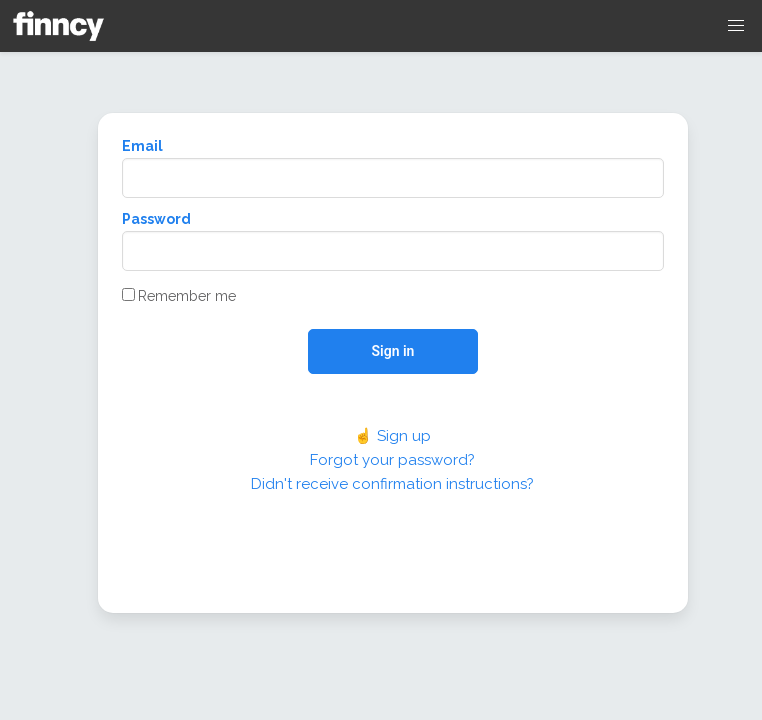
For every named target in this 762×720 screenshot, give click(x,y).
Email (142, 146)
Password (156, 219)
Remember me (179, 296)
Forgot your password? (392, 460)
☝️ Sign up (392, 436)
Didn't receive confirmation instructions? (392, 484)
